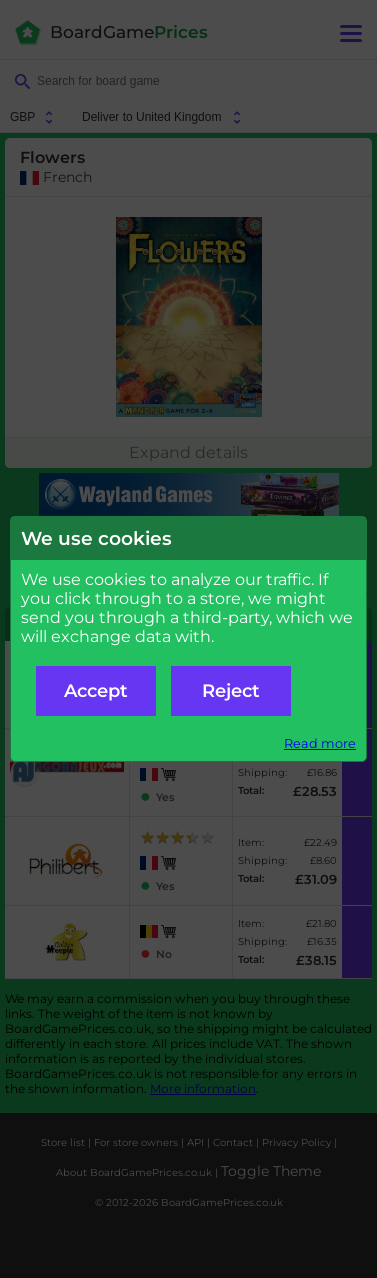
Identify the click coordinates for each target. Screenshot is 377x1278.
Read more (320, 743)
